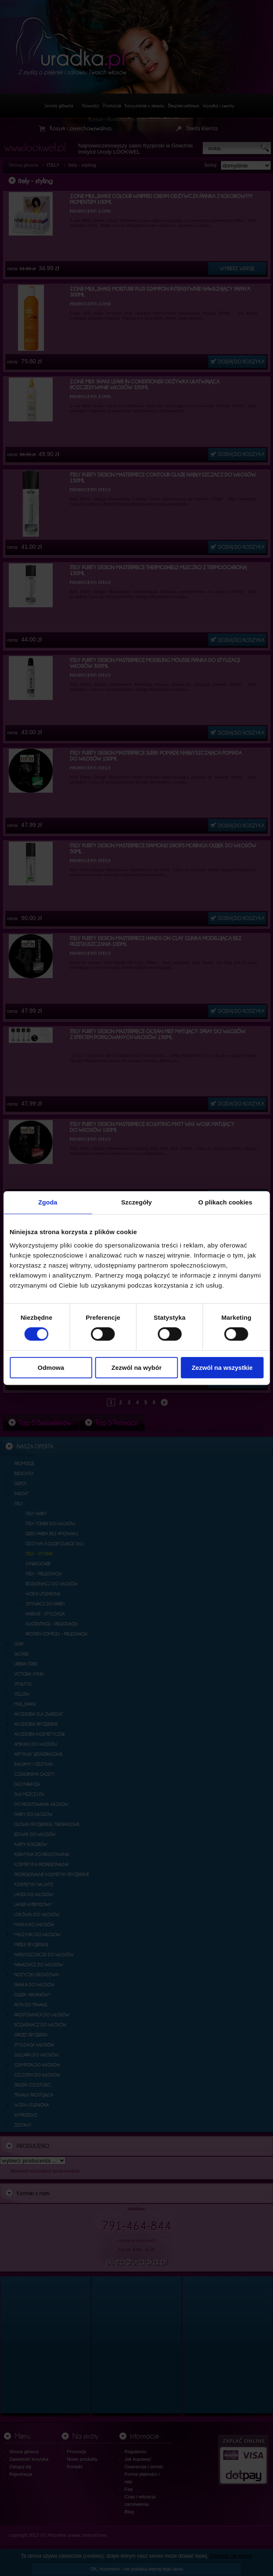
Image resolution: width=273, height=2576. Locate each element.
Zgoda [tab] (47, 1202)
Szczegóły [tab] (136, 1202)
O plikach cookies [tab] (225, 1202)
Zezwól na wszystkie (222, 1367)
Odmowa (51, 1367)
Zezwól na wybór (137, 1367)
